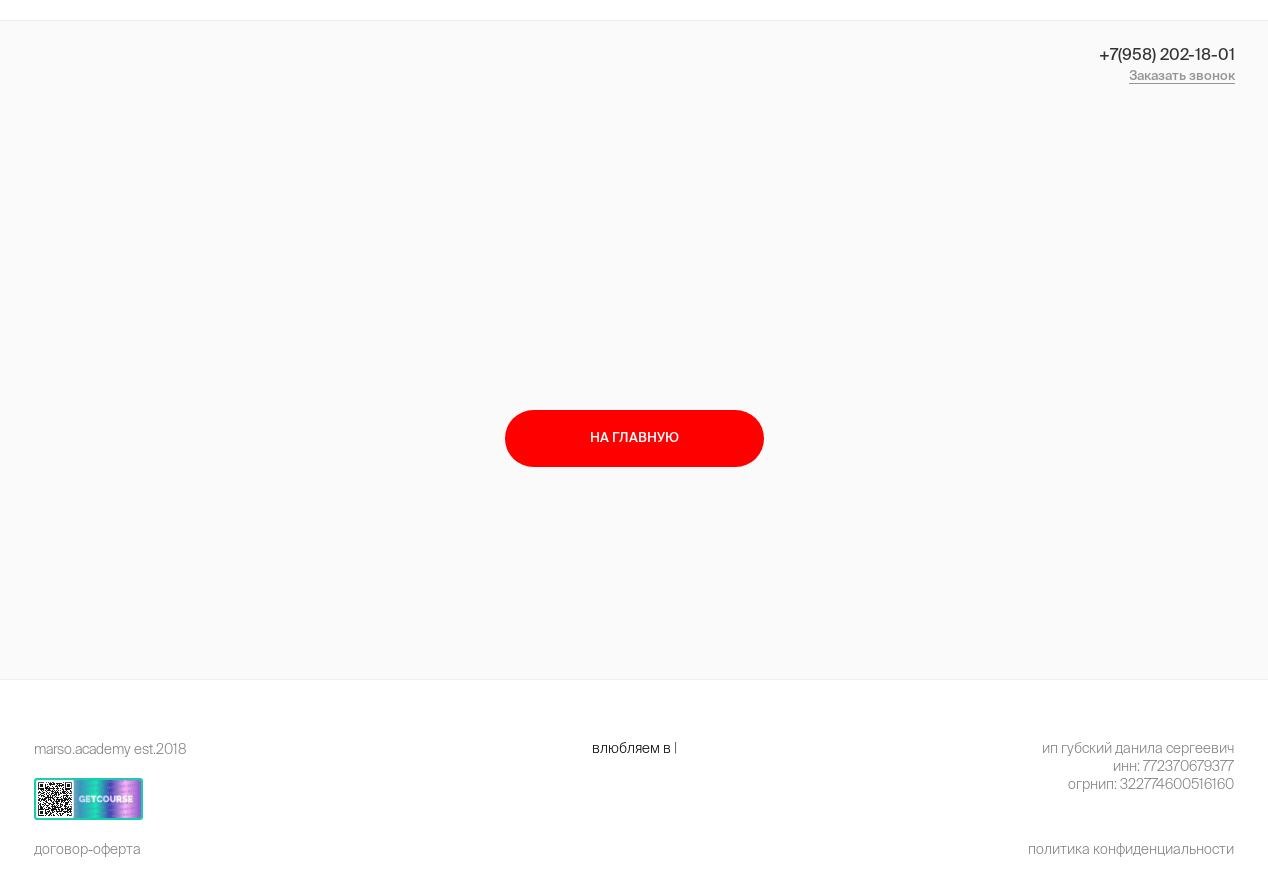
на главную (634, 437)
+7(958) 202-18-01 (1167, 54)
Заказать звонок (1182, 75)
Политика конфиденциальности (1131, 849)
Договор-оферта (87, 849)
